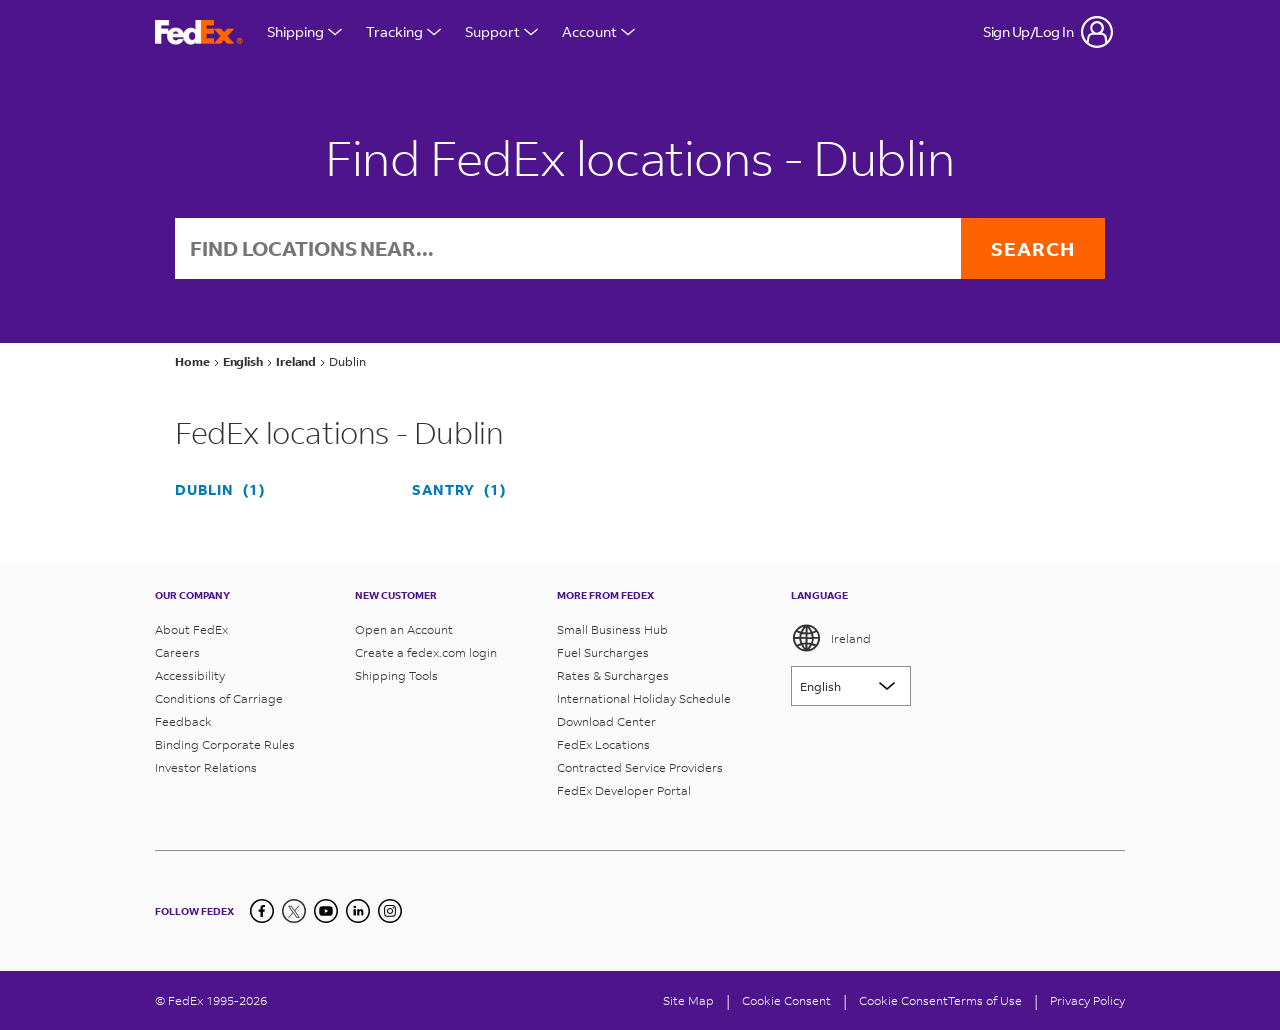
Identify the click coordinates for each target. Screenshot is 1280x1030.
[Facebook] (262, 911)
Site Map (688, 1000)
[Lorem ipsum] (851, 686)
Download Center (606, 721)
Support (501, 31)
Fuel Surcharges (603, 652)
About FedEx (191, 629)
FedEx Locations (603, 744)
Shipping (304, 31)
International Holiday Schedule (644, 698)
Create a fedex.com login (426, 652)
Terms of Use (985, 1000)
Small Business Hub (612, 629)
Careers (177, 652)
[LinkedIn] (358, 911)
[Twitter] (294, 911)
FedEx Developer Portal (624, 790)
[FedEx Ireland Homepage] (199, 32)
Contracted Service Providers (640, 767)
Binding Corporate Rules (225, 744)
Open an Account (404, 629)
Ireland (831, 638)
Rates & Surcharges (613, 675)
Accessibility (190, 675)
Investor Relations (206, 767)
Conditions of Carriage (219, 698)
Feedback (183, 721)
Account (598, 31)
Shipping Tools (396, 675)
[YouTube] (326, 911)
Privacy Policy (1087, 1000)
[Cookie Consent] (786, 1000)
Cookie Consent (903, 1000)
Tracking (403, 31)
